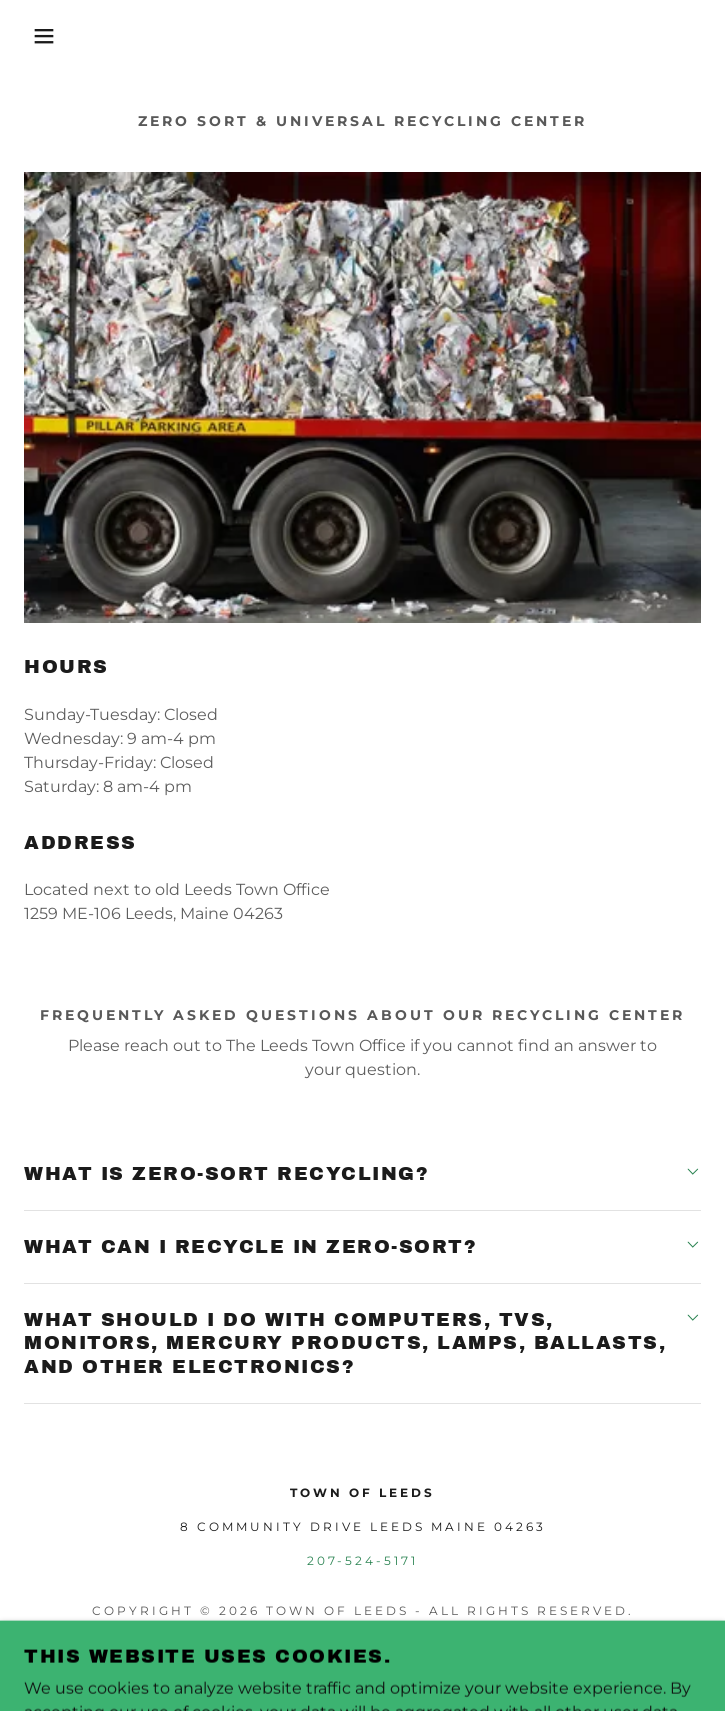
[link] (362, 1659)
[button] (47, 36)
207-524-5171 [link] (362, 1560)
